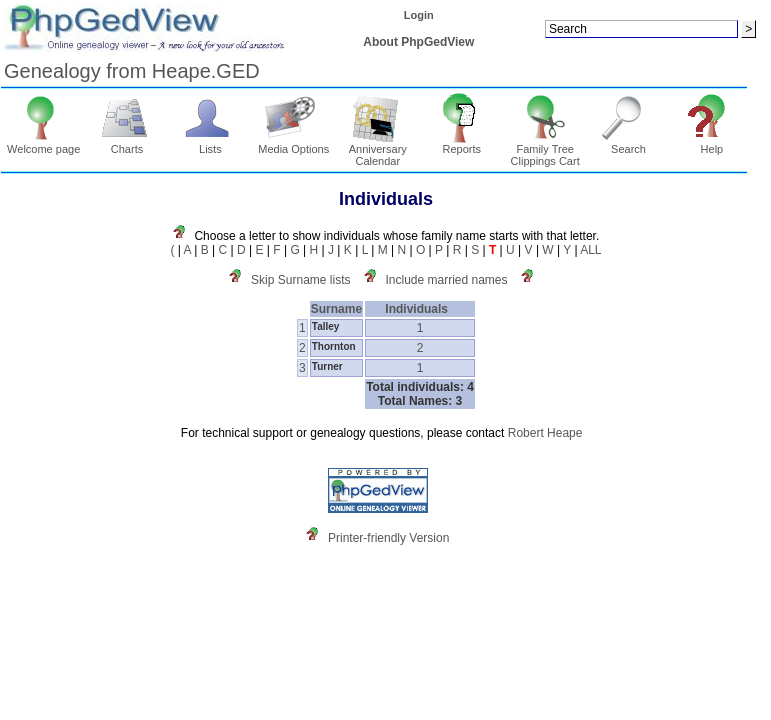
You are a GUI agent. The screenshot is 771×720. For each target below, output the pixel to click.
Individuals (419, 309)
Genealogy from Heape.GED (132, 71)
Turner (327, 366)
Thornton (334, 346)
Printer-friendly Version (388, 538)
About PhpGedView (418, 42)
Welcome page (43, 144)
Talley (326, 326)
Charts (127, 144)
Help (712, 144)
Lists (210, 144)
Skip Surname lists (300, 280)
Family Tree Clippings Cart (545, 150)
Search (628, 144)
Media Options (293, 144)
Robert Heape (545, 433)
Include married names (446, 280)
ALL (590, 250)
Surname (336, 309)
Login (419, 15)
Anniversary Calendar (378, 150)
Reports (461, 144)
